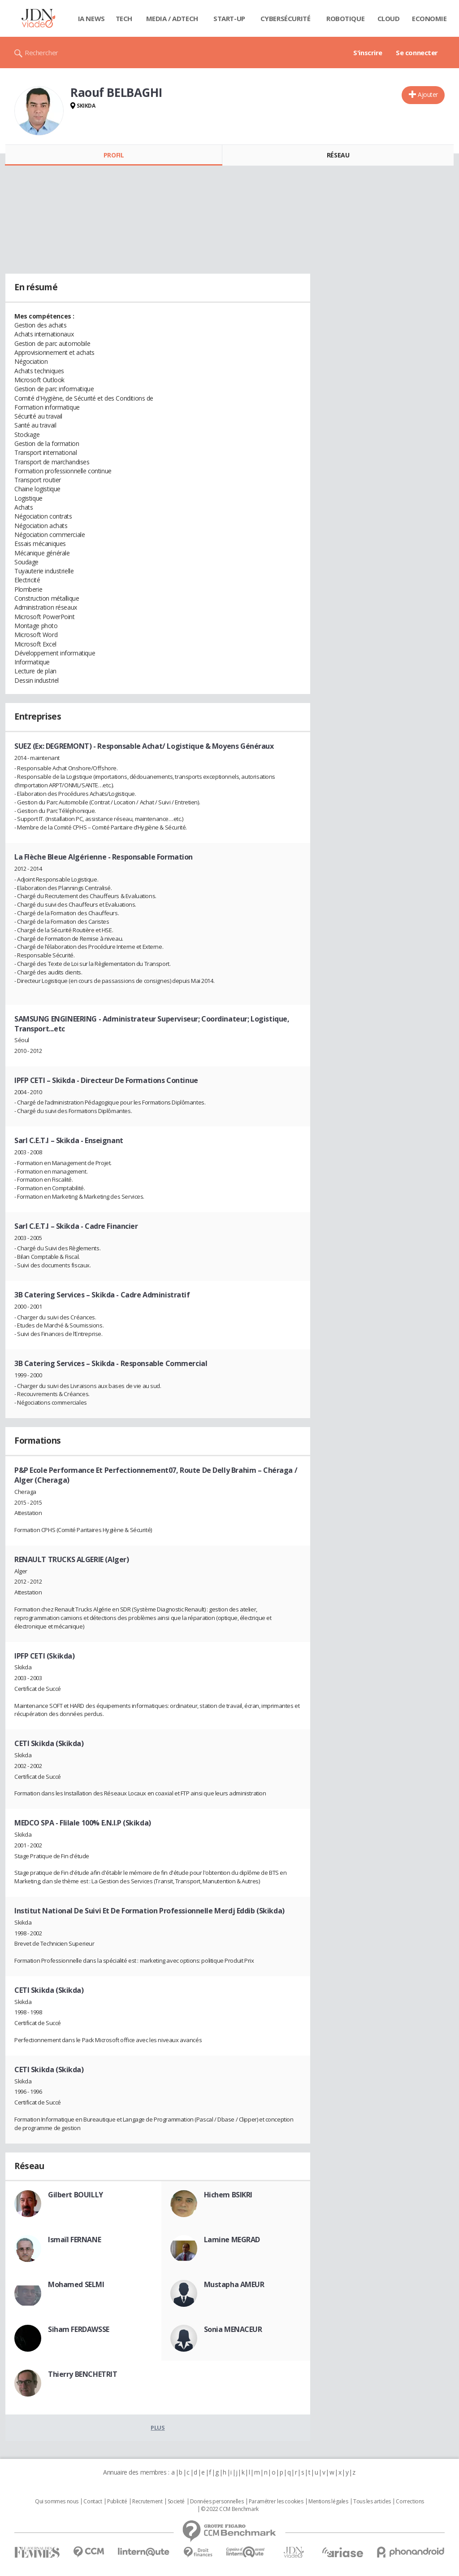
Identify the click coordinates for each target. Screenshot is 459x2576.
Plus (158, 2427)
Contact (92, 2501)
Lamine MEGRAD (232, 2239)
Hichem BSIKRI (228, 2195)
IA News (91, 18)
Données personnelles (217, 2501)
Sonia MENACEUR (233, 2329)
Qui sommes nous (56, 2501)
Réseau (338, 155)
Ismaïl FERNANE (74, 2239)
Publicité (117, 2501)
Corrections (410, 2501)
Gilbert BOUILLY (75, 2195)
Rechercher (41, 52)
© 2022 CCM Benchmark (230, 2509)
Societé (176, 2501)
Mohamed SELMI (76, 2284)
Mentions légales (328, 2501)
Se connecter (417, 52)
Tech (124, 18)
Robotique (345, 18)
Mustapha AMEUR (234, 2284)
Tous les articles (372, 2501)
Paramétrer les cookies (276, 2501)
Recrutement (147, 2501)
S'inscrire (367, 52)
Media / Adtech (172, 18)
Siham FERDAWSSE (78, 2329)
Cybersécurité (285, 18)
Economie (429, 18)
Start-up (229, 18)
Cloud (388, 18)
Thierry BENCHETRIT (82, 2374)
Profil (114, 155)
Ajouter (428, 94)
